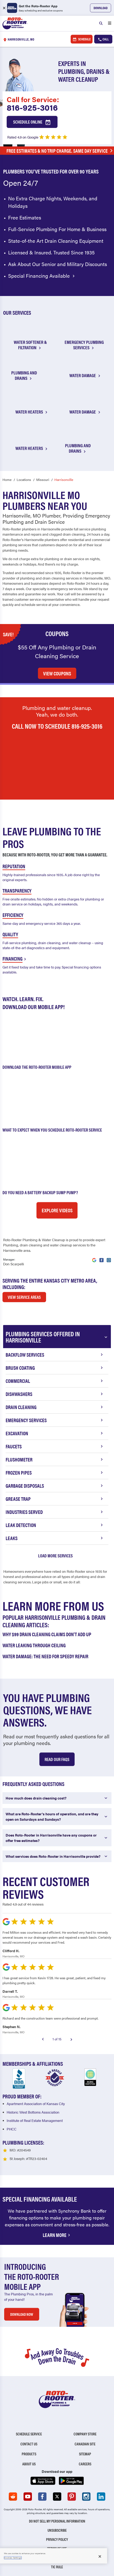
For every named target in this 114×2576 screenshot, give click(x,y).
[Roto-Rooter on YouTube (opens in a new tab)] (28, 2496)
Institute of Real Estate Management (35, 2120)
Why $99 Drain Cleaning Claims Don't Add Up (47, 1634)
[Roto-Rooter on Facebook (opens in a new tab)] (42, 2496)
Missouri (42, 479)
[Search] (100, 23)
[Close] (99, 2556)
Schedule (82, 39)
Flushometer (55, 1459)
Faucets (55, 1446)
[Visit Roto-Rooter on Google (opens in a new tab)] (94, 1257)
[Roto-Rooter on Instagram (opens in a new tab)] (86, 2496)
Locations (24, 479)
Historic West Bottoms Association (33, 2112)
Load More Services (55, 1555)
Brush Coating (55, 1367)
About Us (29, 2463)
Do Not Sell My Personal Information (57, 2521)
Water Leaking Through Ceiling (34, 1645)
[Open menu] (109, 23)
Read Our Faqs (57, 1759)
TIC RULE (57, 2566)
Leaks (55, 1538)
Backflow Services (55, 1354)
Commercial (55, 1380)
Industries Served (55, 1511)
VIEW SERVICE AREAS (24, 1297)
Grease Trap (55, 1498)
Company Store (85, 2433)
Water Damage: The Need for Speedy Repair (45, 1656)
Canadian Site (85, 2443)
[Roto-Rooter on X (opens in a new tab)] (57, 2496)
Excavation (55, 1433)
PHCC (11, 2128)
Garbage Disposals (55, 1485)
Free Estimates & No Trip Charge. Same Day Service (59, 150)
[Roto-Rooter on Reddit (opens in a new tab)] (13, 2496)
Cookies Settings (12, 2557)
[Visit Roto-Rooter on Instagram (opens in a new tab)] (109, 1257)
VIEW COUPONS (57, 673)
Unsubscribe (57, 2530)
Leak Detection (55, 1524)
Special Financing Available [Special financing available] (42, 275)
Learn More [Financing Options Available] (57, 2234)
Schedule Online (32, 122)
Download (101, 7)
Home (7, 479)
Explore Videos (57, 1210)
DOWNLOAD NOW (21, 2314)
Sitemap (85, 2453)
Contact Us (28, 2443)
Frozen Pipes (55, 1472)
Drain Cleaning (55, 1407)
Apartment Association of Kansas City (36, 2103)
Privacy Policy (57, 2539)
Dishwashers (55, 1393)
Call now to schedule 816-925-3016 (57, 726)
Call (103, 39)
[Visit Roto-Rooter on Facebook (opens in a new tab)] (101, 1257)
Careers (85, 2463)
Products (29, 2453)
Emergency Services (55, 1420)
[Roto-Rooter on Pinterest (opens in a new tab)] (72, 2496)
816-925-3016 (32, 107)
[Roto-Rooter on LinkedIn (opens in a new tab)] (101, 2496)
